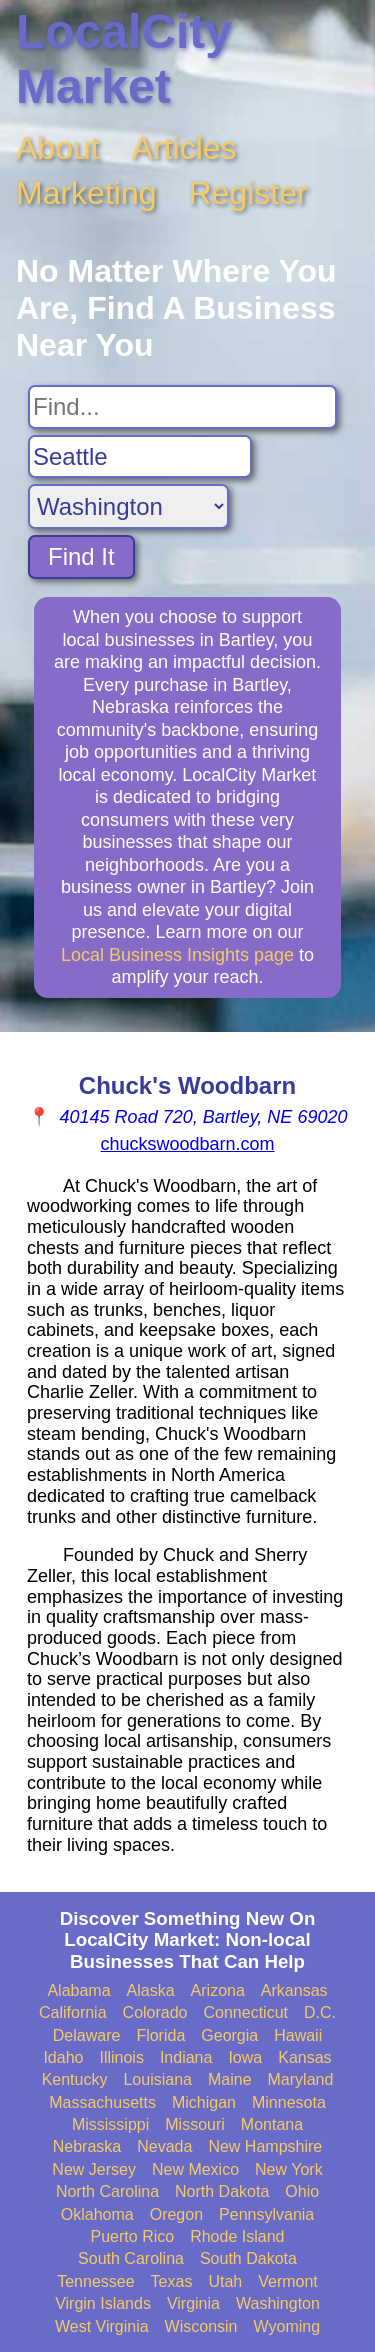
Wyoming (287, 2326)
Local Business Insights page (177, 955)
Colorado (155, 2012)
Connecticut (246, 2012)
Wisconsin (201, 2326)
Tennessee (95, 2281)
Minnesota (289, 2102)
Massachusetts (102, 2102)
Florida (160, 2035)
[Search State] (128, 506)
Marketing (86, 193)
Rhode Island (237, 2236)
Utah (225, 2281)
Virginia (193, 2303)
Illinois (121, 2057)
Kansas (304, 2057)
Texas (172, 2281)
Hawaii (298, 2035)
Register (248, 193)
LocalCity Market (124, 59)
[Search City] (140, 457)
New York (289, 2169)
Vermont (288, 2281)
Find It (81, 556)
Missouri (195, 2124)
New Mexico (195, 2169)
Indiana (186, 2057)
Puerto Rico (133, 2236)
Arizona (218, 1990)
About (58, 148)
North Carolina (107, 2191)
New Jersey (94, 2169)
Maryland (301, 2079)
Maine (230, 2079)
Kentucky (75, 2079)
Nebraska (87, 2146)
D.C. (320, 2012)
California (73, 2012)
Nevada (164, 2146)
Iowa (245, 2057)
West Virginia (102, 2326)
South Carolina (131, 2258)
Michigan (204, 2102)
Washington (278, 2303)
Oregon (176, 2214)
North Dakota (222, 2191)
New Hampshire (265, 2146)
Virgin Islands (103, 2303)
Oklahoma (97, 2214)
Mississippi (110, 2124)
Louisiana (157, 2079)
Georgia (229, 2035)
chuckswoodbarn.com (187, 1144)
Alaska (151, 1990)
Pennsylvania (266, 2214)
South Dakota (248, 2258)
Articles (184, 148)
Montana (272, 2124)
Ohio (302, 2191)
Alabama (78, 1990)
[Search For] (182, 407)
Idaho (63, 2057)
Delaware (87, 2035)
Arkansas (294, 1990)
